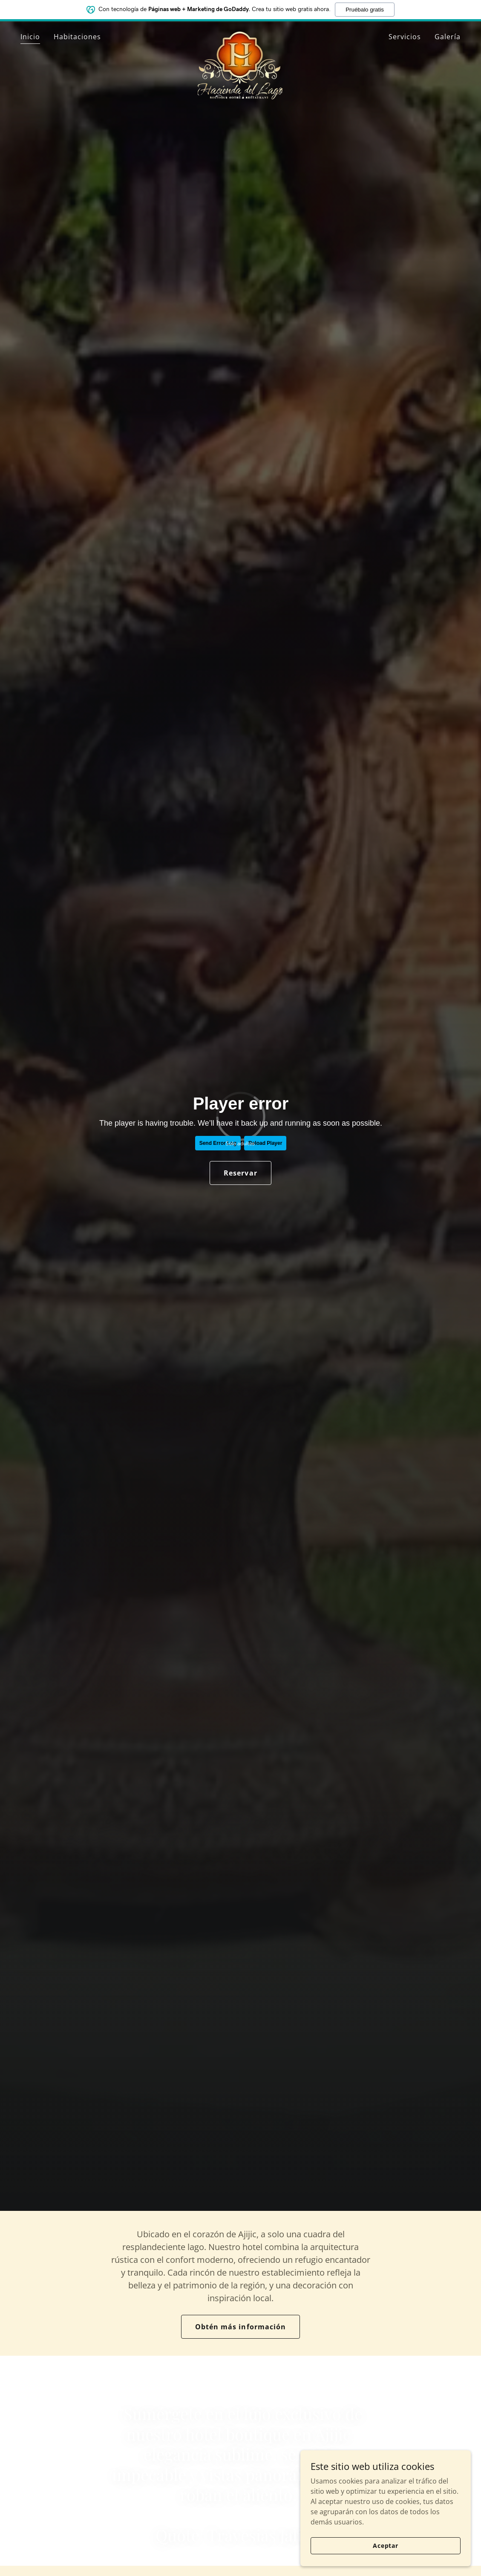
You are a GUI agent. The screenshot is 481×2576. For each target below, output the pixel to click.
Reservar (240, 1173)
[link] (240, 35)
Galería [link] (448, 36)
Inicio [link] (30, 36)
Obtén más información (240, 2326)
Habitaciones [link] (77, 36)
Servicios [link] (405, 36)
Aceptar (385, 2545)
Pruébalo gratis (365, 9)
